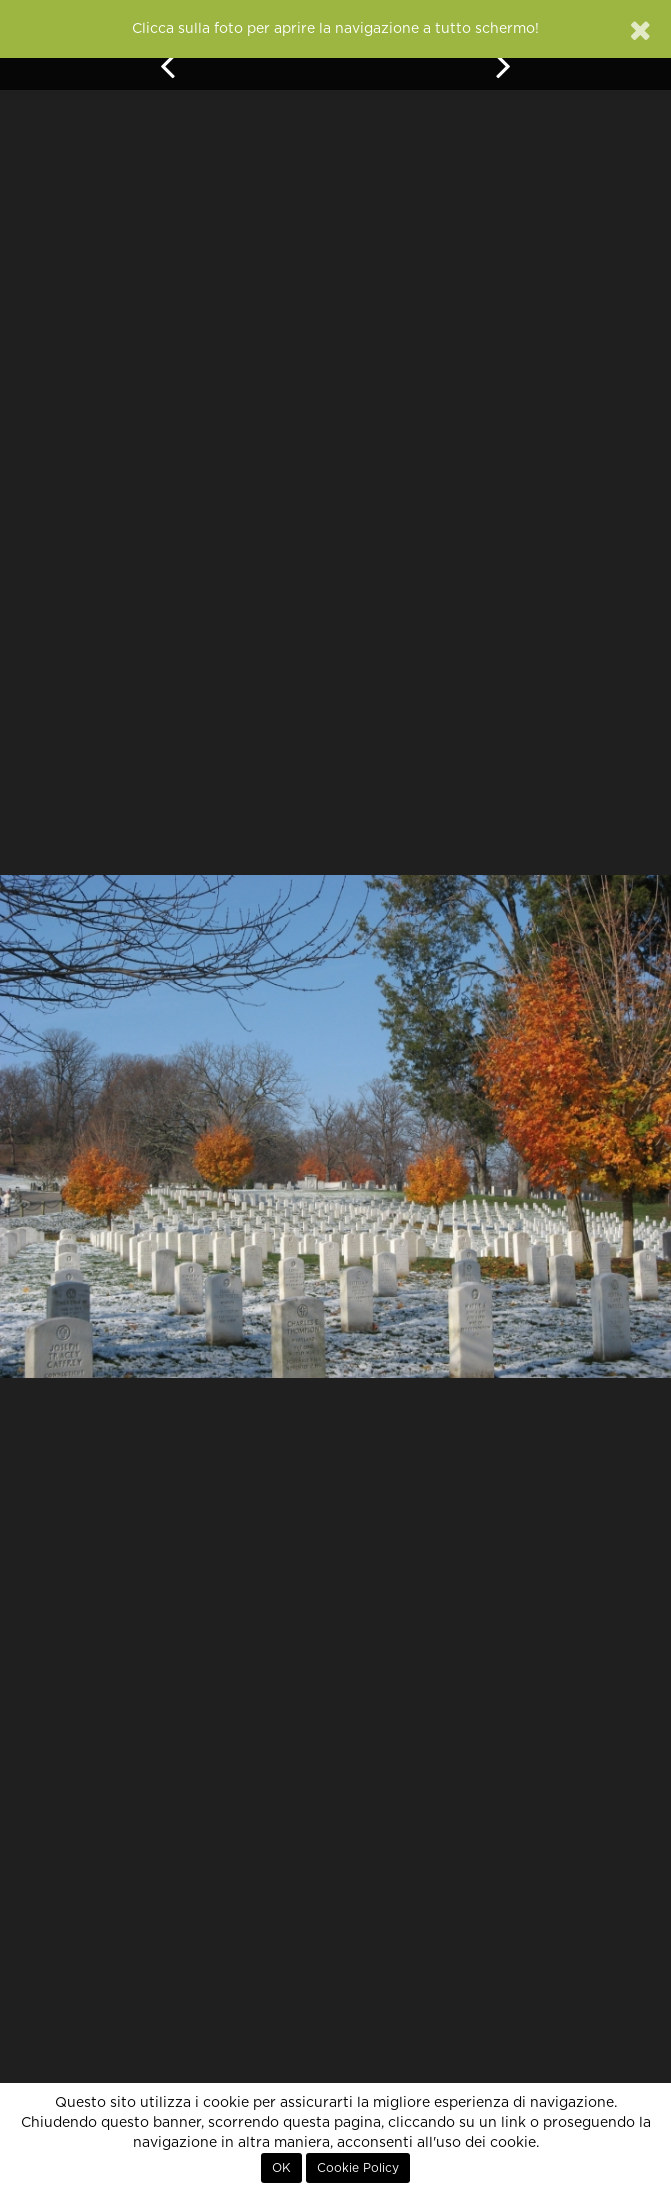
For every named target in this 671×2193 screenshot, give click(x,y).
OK (281, 2168)
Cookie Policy (358, 2168)
